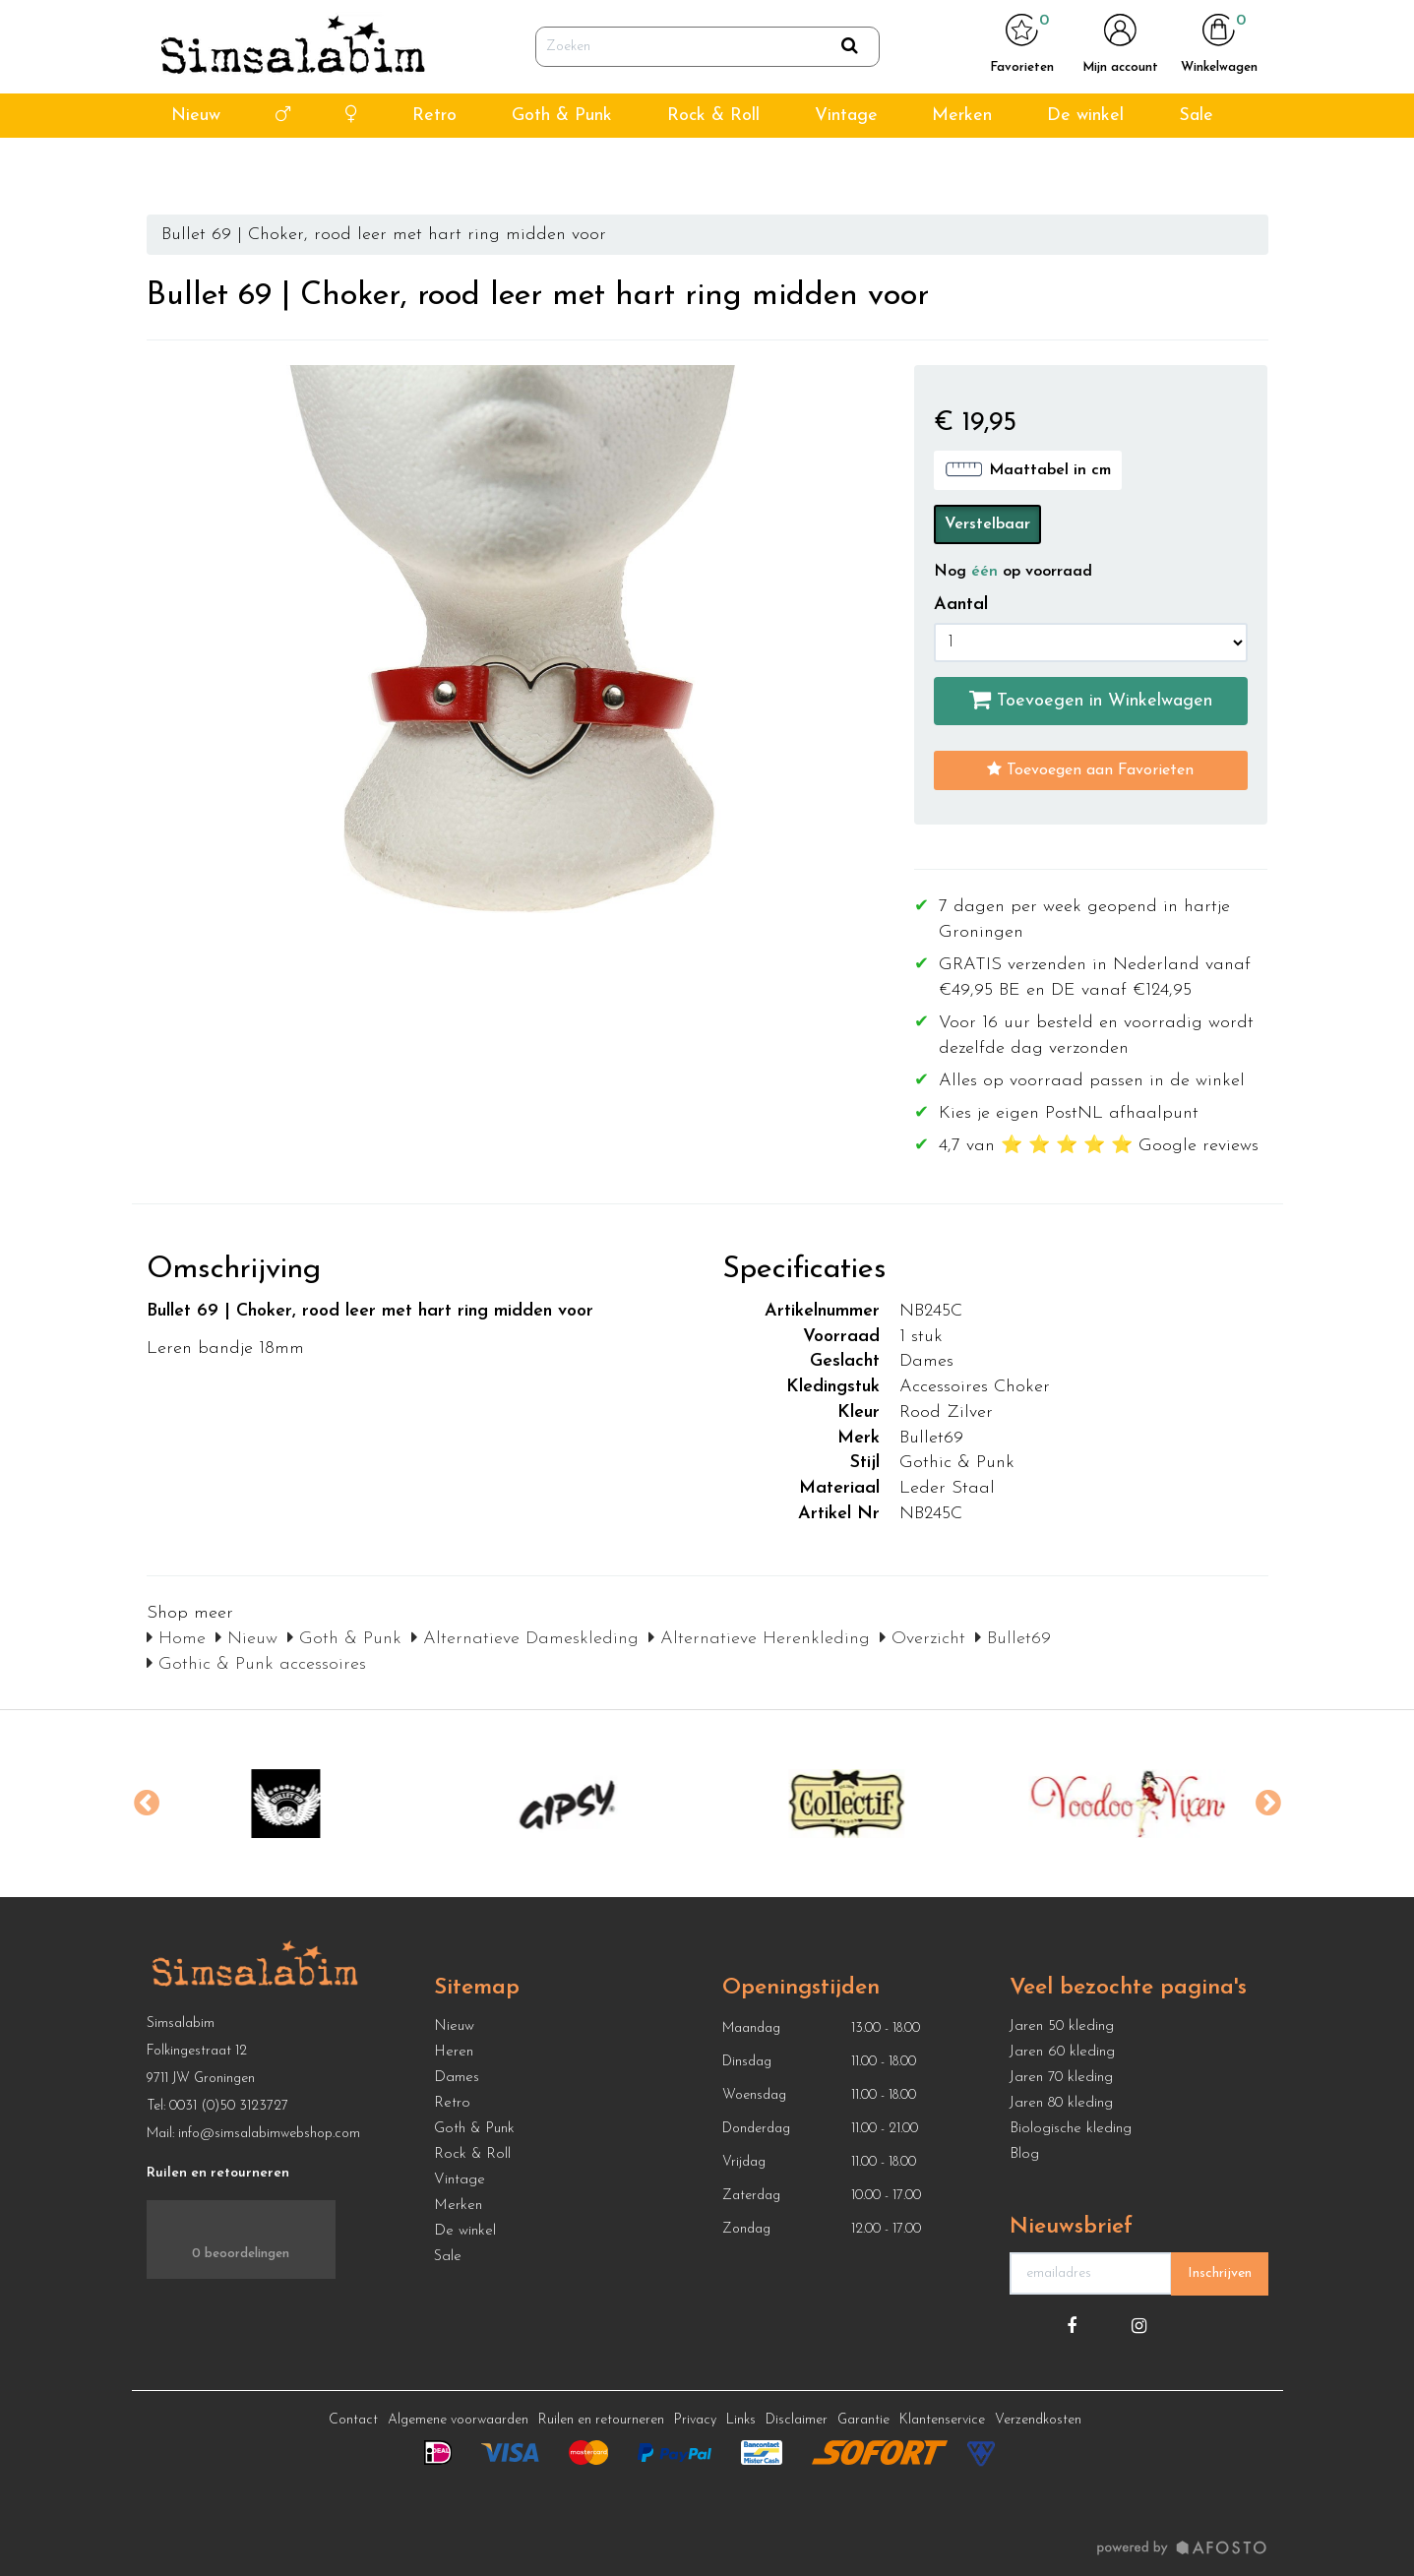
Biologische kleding (1071, 2128)
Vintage (846, 165)
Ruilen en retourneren (601, 2420)
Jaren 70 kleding (1061, 2077)
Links (741, 2420)
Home (176, 1638)
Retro (434, 165)
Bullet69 (1013, 1638)
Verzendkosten (1038, 2420)
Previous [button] (146, 1803)
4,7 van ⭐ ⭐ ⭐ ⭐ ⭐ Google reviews (244, 25)
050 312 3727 (1059, 25)
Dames (456, 2077)
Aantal (961, 604)
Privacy (695, 2420)
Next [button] (1268, 1803)
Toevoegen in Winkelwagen (1090, 699)
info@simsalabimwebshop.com (269, 2133)
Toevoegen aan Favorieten (1090, 769)
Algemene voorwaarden (458, 2420)
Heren (453, 2052)
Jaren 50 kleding (1062, 2026)
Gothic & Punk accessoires (256, 1664)
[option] (287, 1803)
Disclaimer (797, 2420)
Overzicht (922, 1638)
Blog (1024, 2154)
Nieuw (195, 165)
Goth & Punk (562, 165)
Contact (353, 2420)
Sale (1196, 165)
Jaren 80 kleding (1061, 2103)
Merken (962, 165)
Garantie (863, 2420)
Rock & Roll (713, 165)
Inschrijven (1220, 2273)
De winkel (1085, 165)
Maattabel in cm (1028, 469)
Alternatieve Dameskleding (525, 1638)
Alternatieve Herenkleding (759, 1638)
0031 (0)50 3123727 (228, 2106)
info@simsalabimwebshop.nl (1199, 25)
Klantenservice (942, 2420)
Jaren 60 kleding (1062, 2052)
